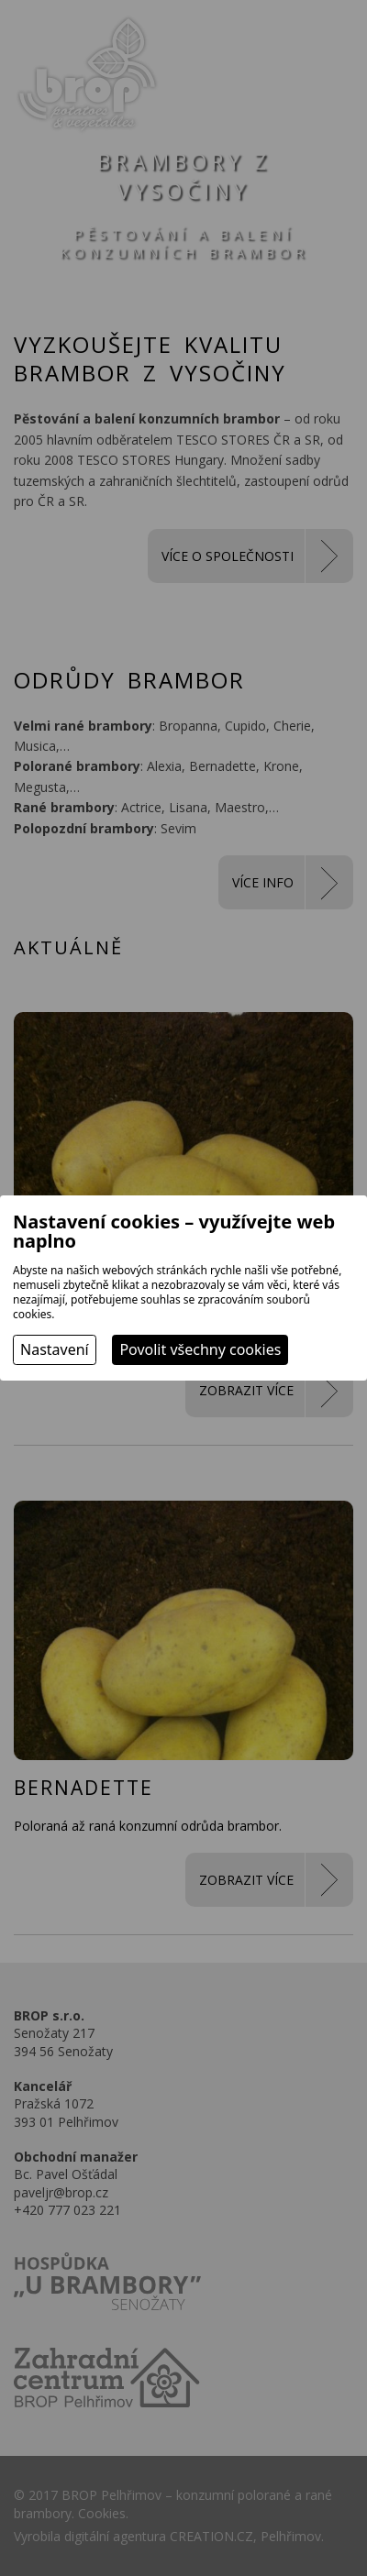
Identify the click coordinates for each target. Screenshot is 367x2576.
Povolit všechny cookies (200, 1349)
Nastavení (54, 1349)
